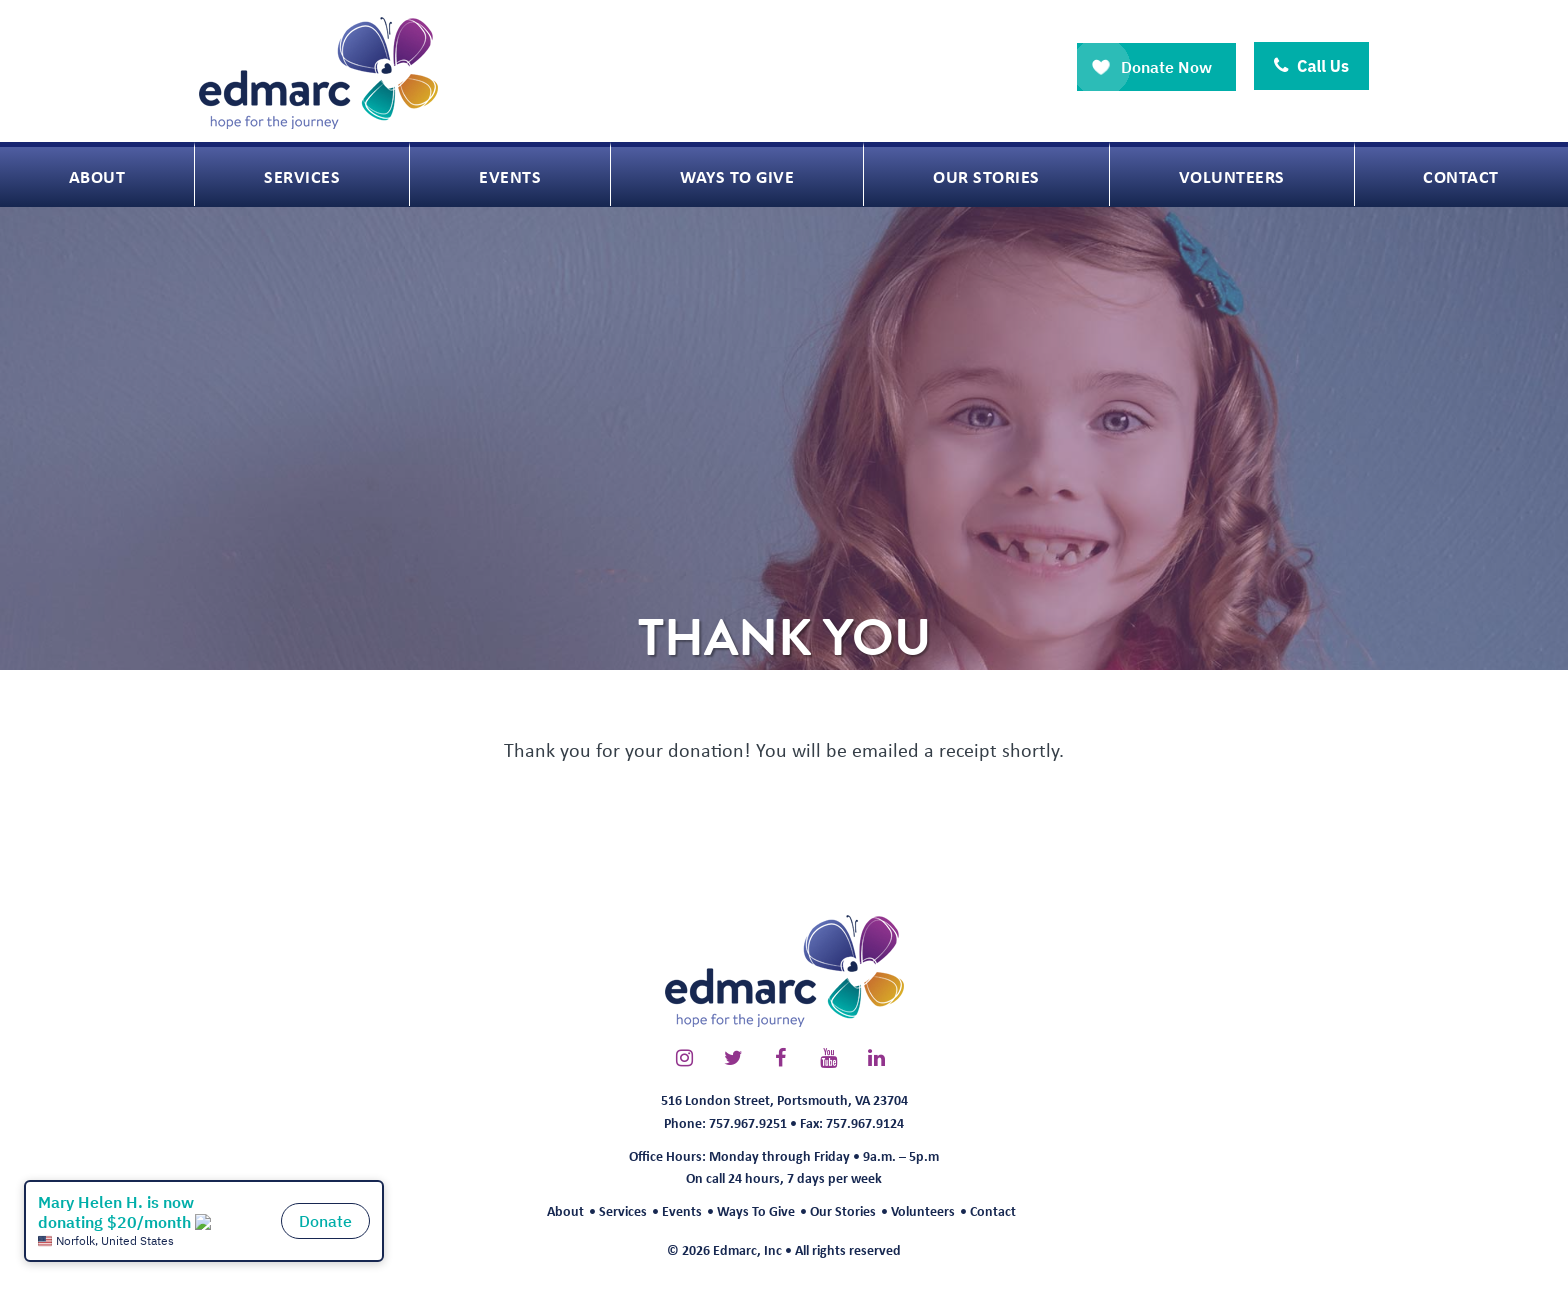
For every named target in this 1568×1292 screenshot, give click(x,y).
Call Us (1311, 66)
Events (682, 1210)
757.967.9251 (748, 1122)
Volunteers (923, 1210)
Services (623, 1210)
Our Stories (843, 1210)
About (565, 1210)
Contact (993, 1210)
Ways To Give (756, 1210)
